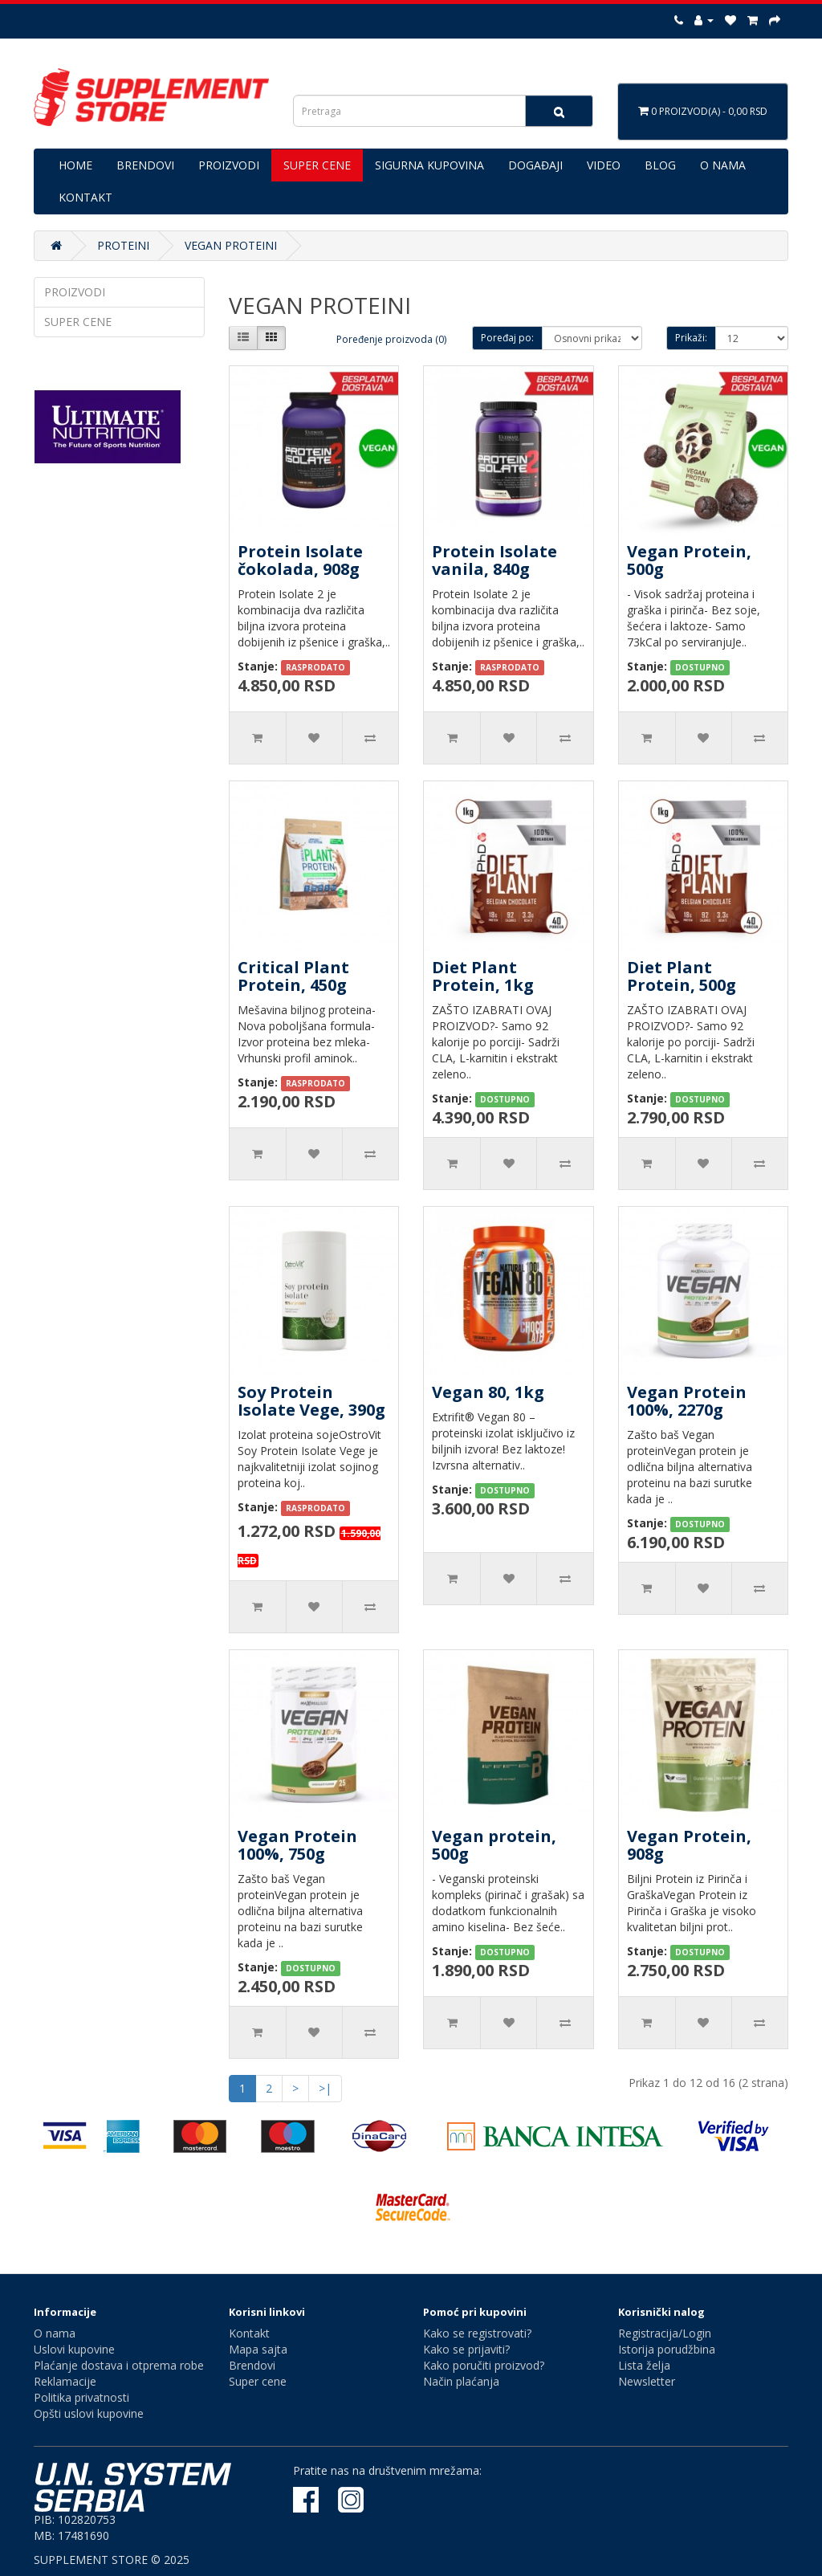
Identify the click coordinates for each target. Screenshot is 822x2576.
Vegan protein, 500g (494, 1845)
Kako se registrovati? (477, 2333)
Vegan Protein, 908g (689, 1845)
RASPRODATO (315, 667)
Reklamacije (65, 2381)
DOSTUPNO (700, 667)
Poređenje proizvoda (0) (391, 339)
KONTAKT (85, 197)
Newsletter (646, 2381)
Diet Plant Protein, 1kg (483, 976)
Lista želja (644, 2365)
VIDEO (604, 165)
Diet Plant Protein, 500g (681, 976)
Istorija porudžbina (666, 2349)
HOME (75, 165)
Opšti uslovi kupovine (89, 2413)
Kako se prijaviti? (466, 2349)
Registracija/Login (664, 2333)
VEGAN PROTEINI (231, 245)
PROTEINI (123, 245)
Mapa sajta (258, 2349)
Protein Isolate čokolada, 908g (300, 560)
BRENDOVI (145, 165)
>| (325, 2088)
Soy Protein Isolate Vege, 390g (311, 1400)
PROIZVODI (228, 165)
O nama (54, 2333)
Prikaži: (691, 337)
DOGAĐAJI (535, 165)
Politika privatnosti (81, 2397)
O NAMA (723, 165)
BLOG (660, 165)
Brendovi (252, 2365)
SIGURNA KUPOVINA (429, 165)
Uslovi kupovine (74, 2349)
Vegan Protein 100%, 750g (297, 1845)
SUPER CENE (317, 165)
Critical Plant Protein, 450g (293, 976)
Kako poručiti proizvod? (483, 2365)
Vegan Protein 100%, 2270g (687, 1400)
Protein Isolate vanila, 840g (494, 560)
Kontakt (249, 2333)
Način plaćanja (461, 2381)
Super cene (258, 2381)
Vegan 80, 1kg (488, 1392)
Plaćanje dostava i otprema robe (119, 2365)
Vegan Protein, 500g (689, 560)
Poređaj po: (507, 337)
